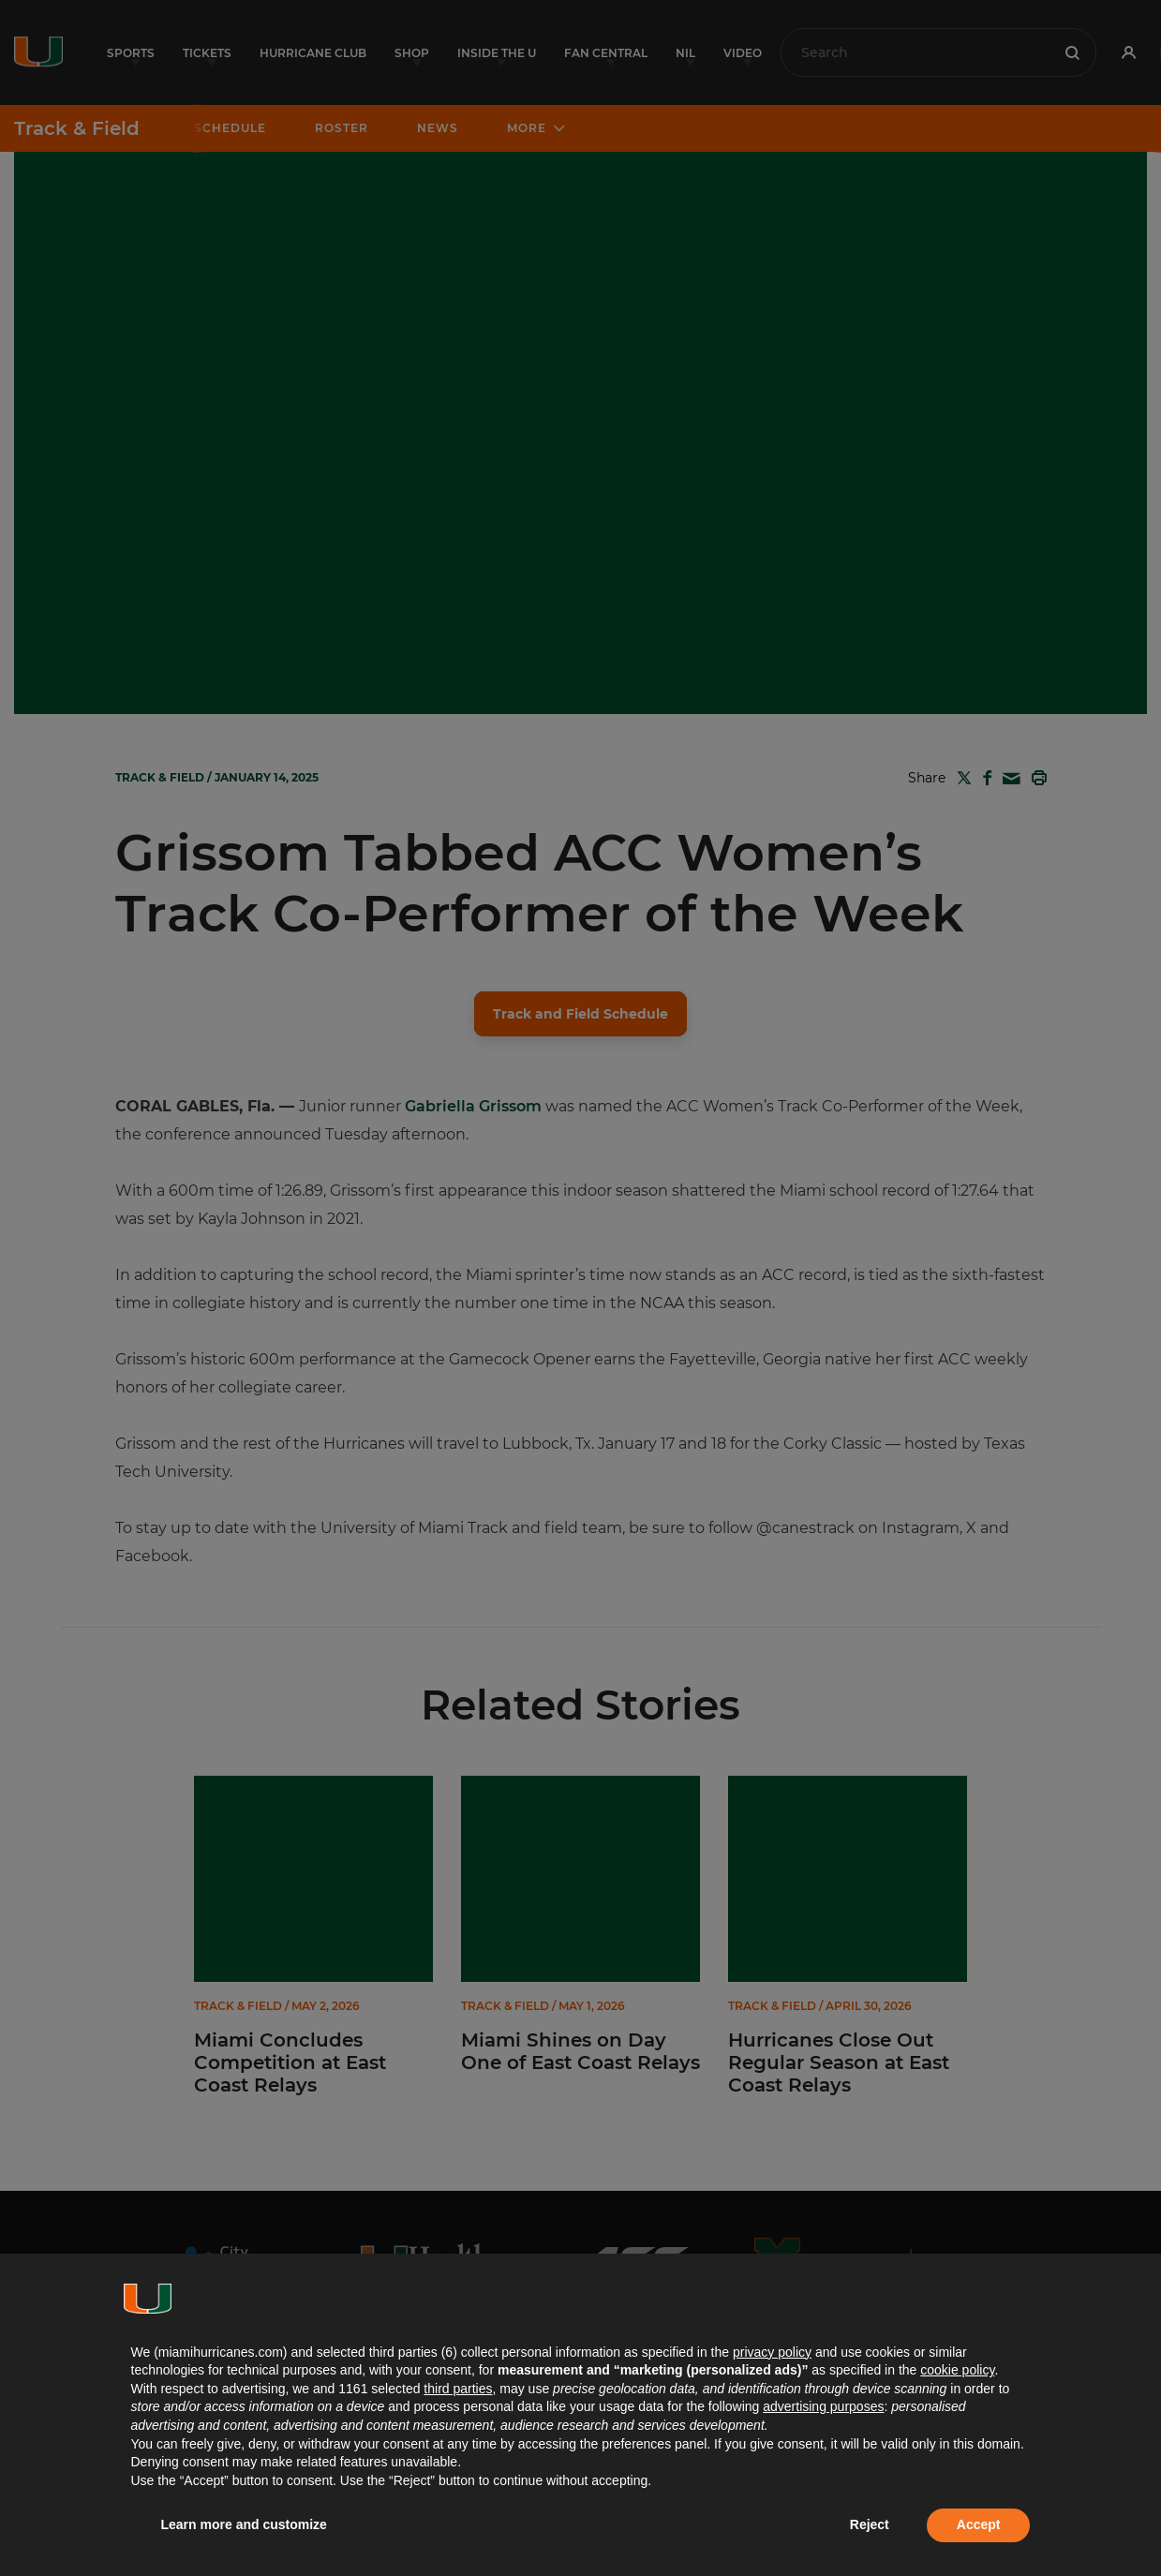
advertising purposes (823, 2406)
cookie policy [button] (957, 2369)
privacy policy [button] (772, 2352)
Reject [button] (869, 2524)
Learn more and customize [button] (244, 2524)
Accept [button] (979, 2524)
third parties (458, 2388)
